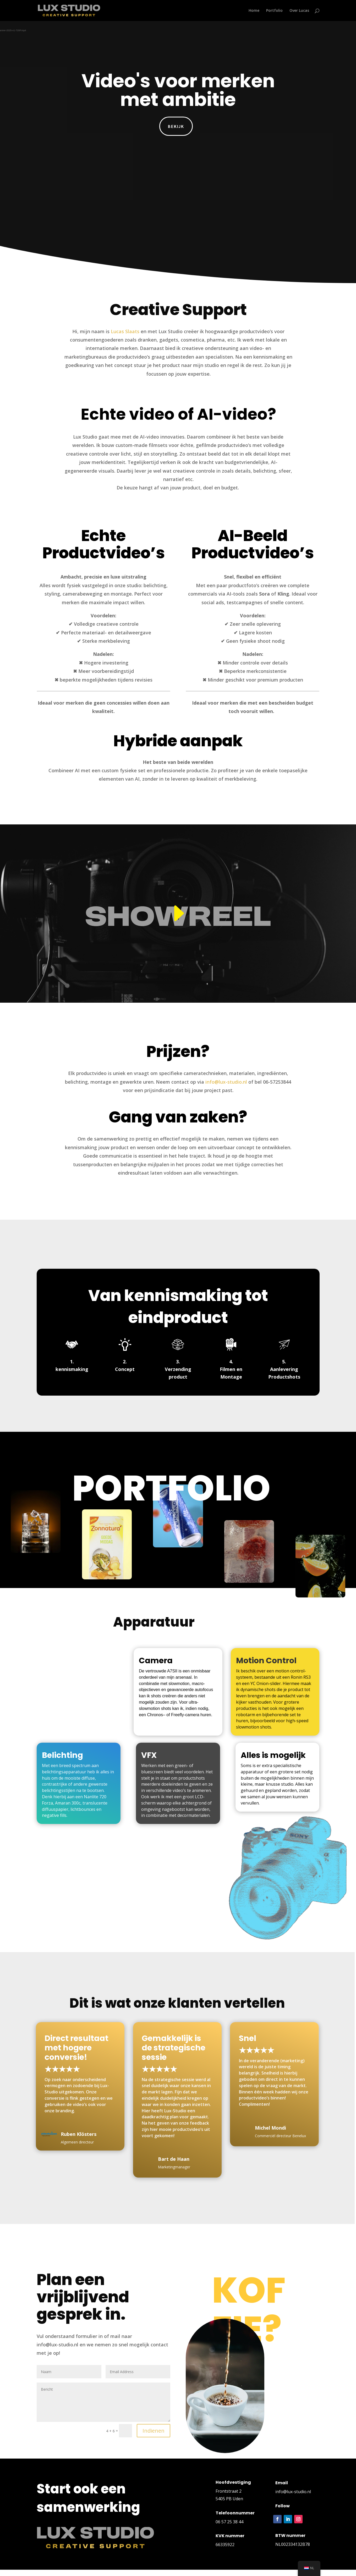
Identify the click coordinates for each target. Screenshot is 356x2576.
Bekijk (176, 126)
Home (254, 11)
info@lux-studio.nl (226, 1082)
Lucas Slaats (125, 331)
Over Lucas (299, 11)
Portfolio (274, 11)
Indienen (154, 2430)
